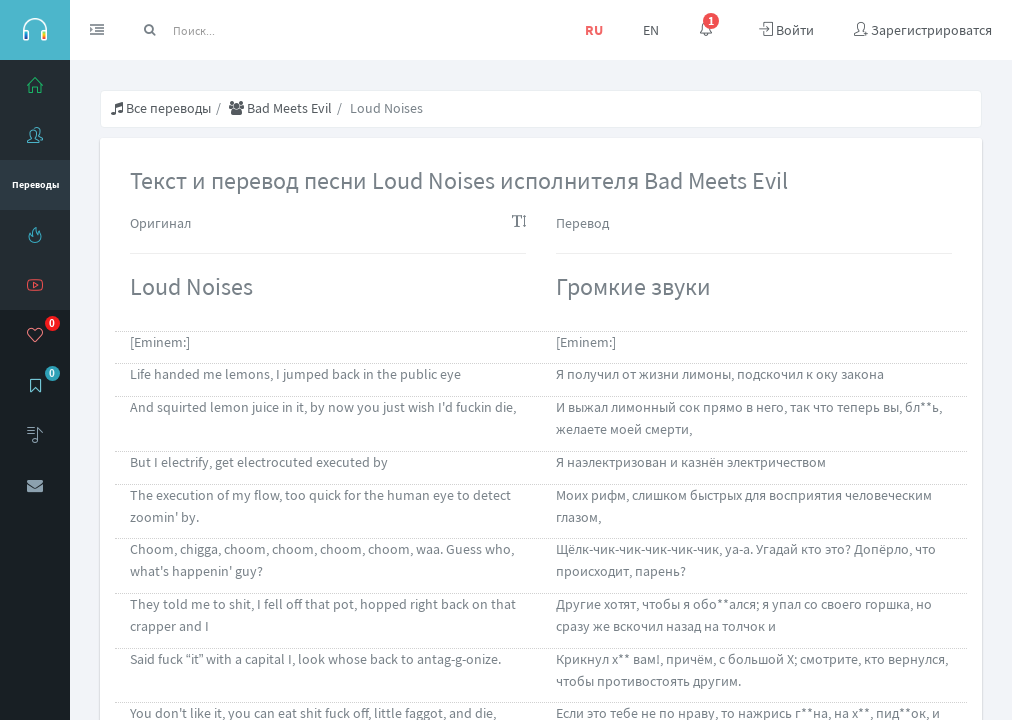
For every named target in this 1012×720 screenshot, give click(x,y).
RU (594, 30)
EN (651, 30)
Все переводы (161, 108)
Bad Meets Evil (280, 108)
